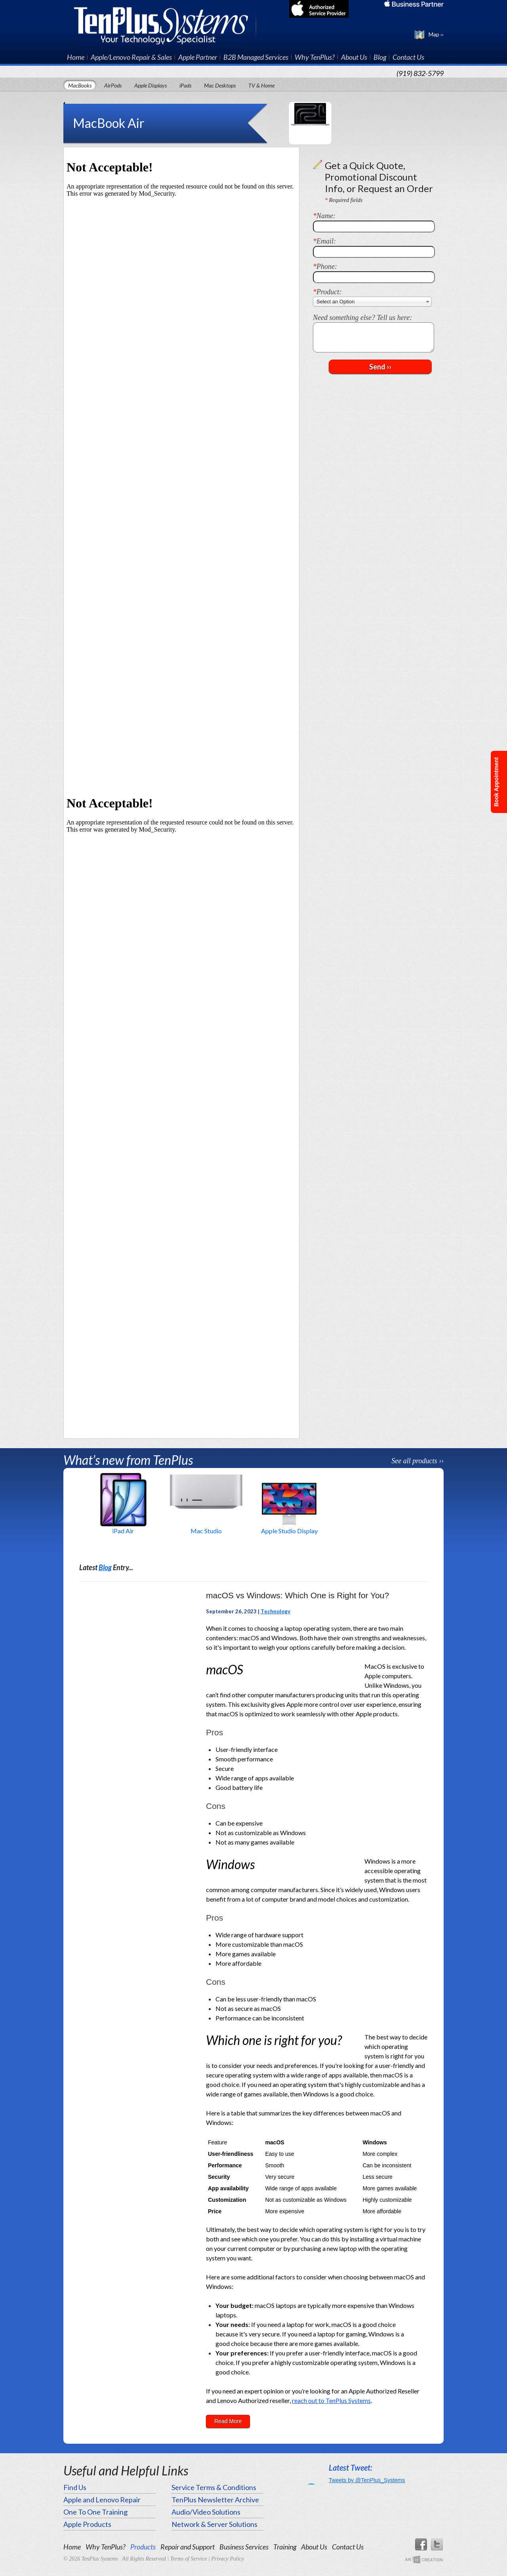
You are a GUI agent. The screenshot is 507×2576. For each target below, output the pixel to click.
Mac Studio (206, 1531)
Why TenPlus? (315, 57)
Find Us (74, 2487)
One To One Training (95, 2511)
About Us (354, 57)
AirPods (113, 85)
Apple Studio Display (289, 1531)
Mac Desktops (220, 85)
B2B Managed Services (255, 57)
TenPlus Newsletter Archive (215, 2499)
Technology (275, 1611)
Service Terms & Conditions (214, 2487)
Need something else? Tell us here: (362, 318)
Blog (380, 57)
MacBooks (79, 85)
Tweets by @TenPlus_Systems (367, 2480)
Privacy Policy (227, 2559)
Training (284, 2546)
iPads (185, 85)
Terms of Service (188, 2559)
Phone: (325, 266)
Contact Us (408, 57)
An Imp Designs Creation (424, 2560)
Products (143, 2546)
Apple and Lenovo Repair (102, 2499)
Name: (324, 216)
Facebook (420, 2544)
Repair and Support (187, 2546)
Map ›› (436, 34)
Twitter (437, 2544)
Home (75, 57)
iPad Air (123, 1531)
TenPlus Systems (165, 25)
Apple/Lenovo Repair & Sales (131, 57)
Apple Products (87, 2524)
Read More (228, 2421)
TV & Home (261, 85)
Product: (327, 292)
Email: (324, 241)
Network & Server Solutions (214, 2524)
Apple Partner (197, 57)
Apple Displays (150, 85)
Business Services (244, 2546)
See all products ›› (417, 1461)
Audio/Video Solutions (206, 2511)
